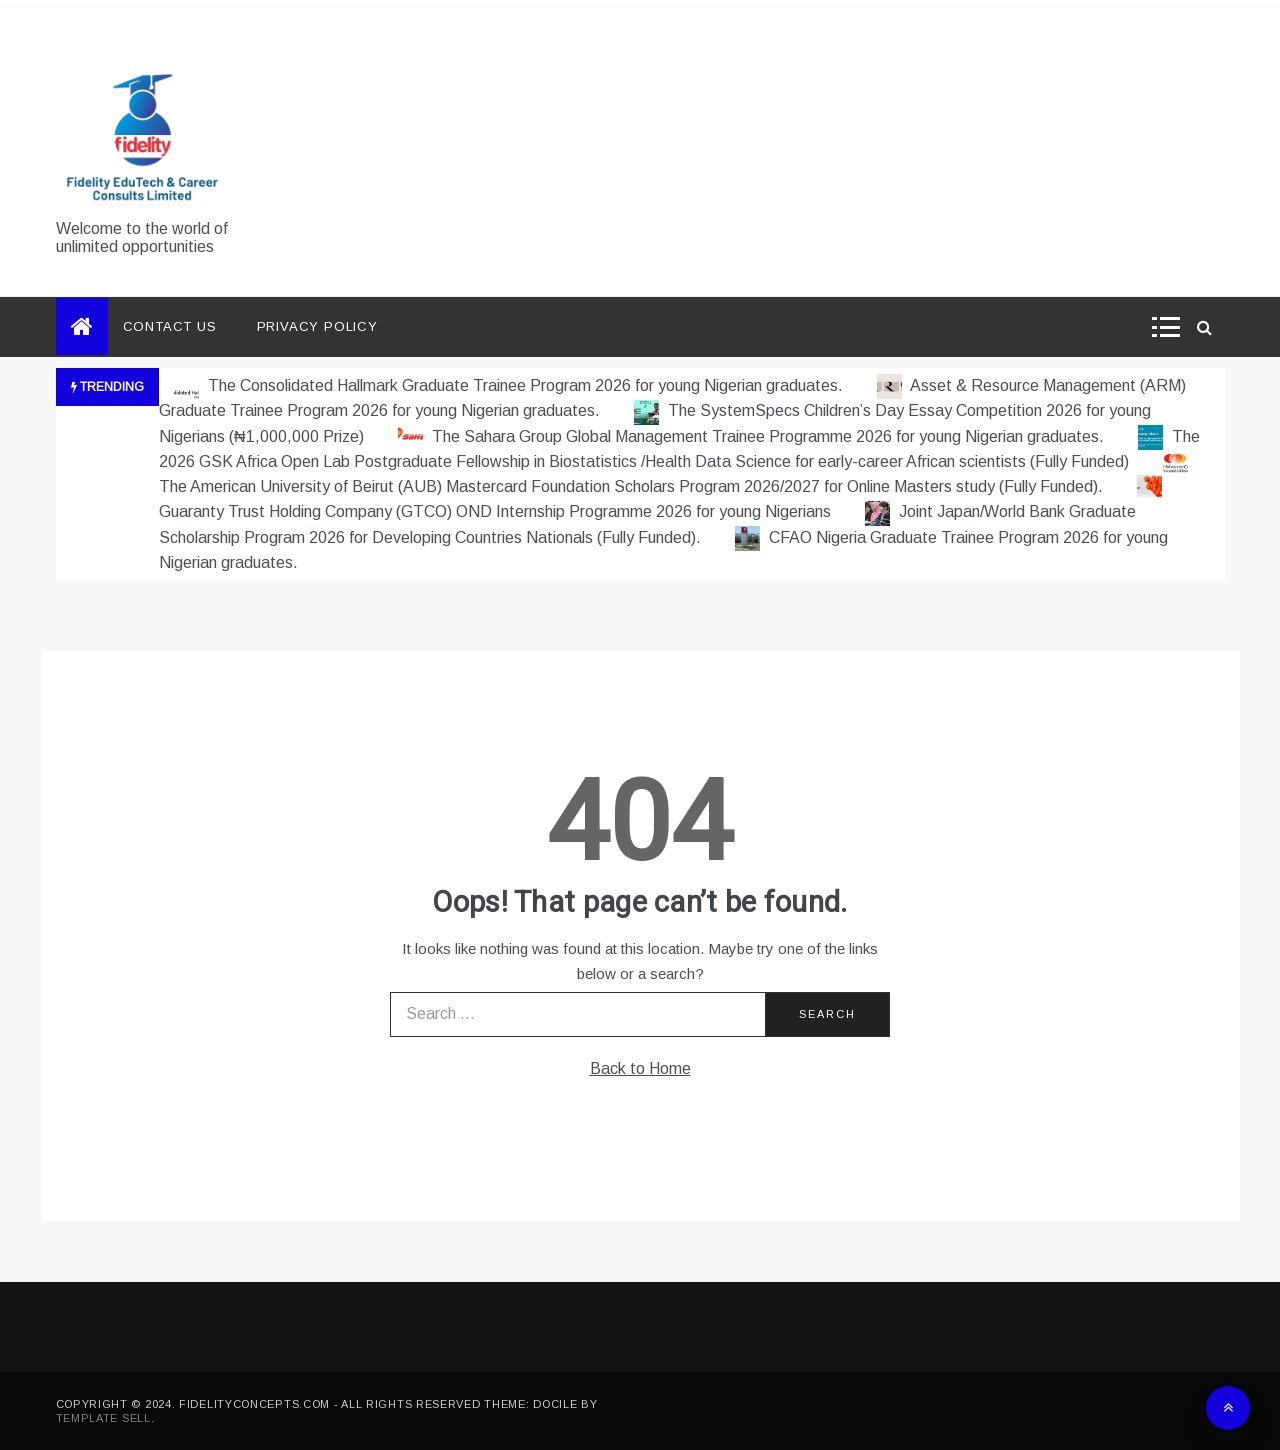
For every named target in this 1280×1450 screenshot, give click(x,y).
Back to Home (640, 1068)
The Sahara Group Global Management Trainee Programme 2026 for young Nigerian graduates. (753, 436)
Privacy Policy (317, 326)
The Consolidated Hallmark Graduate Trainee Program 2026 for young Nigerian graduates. (510, 385)
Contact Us (170, 326)
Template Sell (103, 1418)
